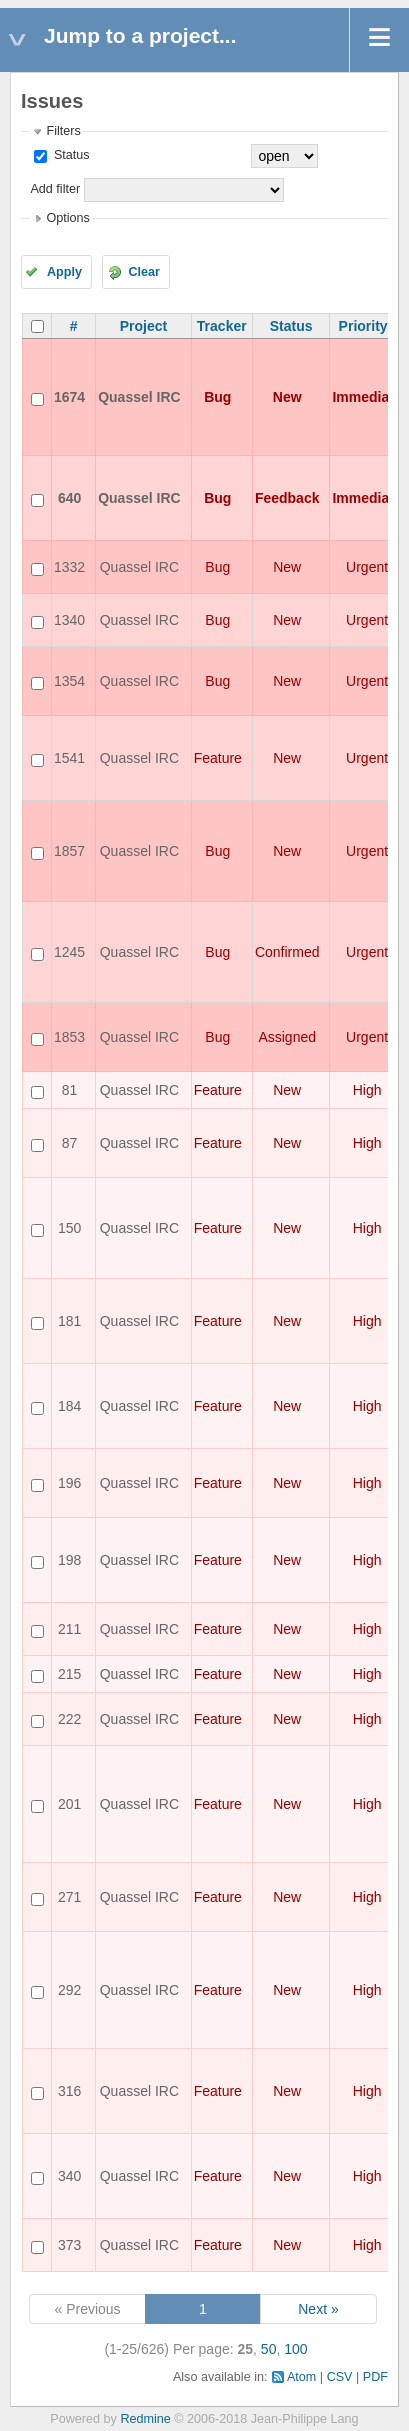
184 (69, 1406)
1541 (69, 758)
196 (69, 1483)
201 (69, 1804)
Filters (63, 131)
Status (69, 155)
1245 (69, 952)
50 (269, 2349)
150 (69, 1228)
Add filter (55, 189)
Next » (318, 2309)
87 (70, 1143)
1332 (69, 567)
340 (69, 2176)
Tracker (222, 326)
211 (69, 1629)
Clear (144, 272)
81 (70, 1090)
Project (143, 326)
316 (69, 2091)
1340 (69, 620)
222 (69, 1719)
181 (69, 1321)
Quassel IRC (139, 397)
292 (69, 1990)
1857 (69, 851)
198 (69, 1560)
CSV (340, 2377)
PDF (375, 2377)
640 (69, 498)
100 (295, 2349)
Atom (301, 2377)
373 (69, 2245)
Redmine (145, 2419)
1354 (69, 681)
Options (67, 218)
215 (69, 1674)
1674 (69, 397)
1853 (69, 1037)
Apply (64, 272)
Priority (363, 326)
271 (69, 1897)
